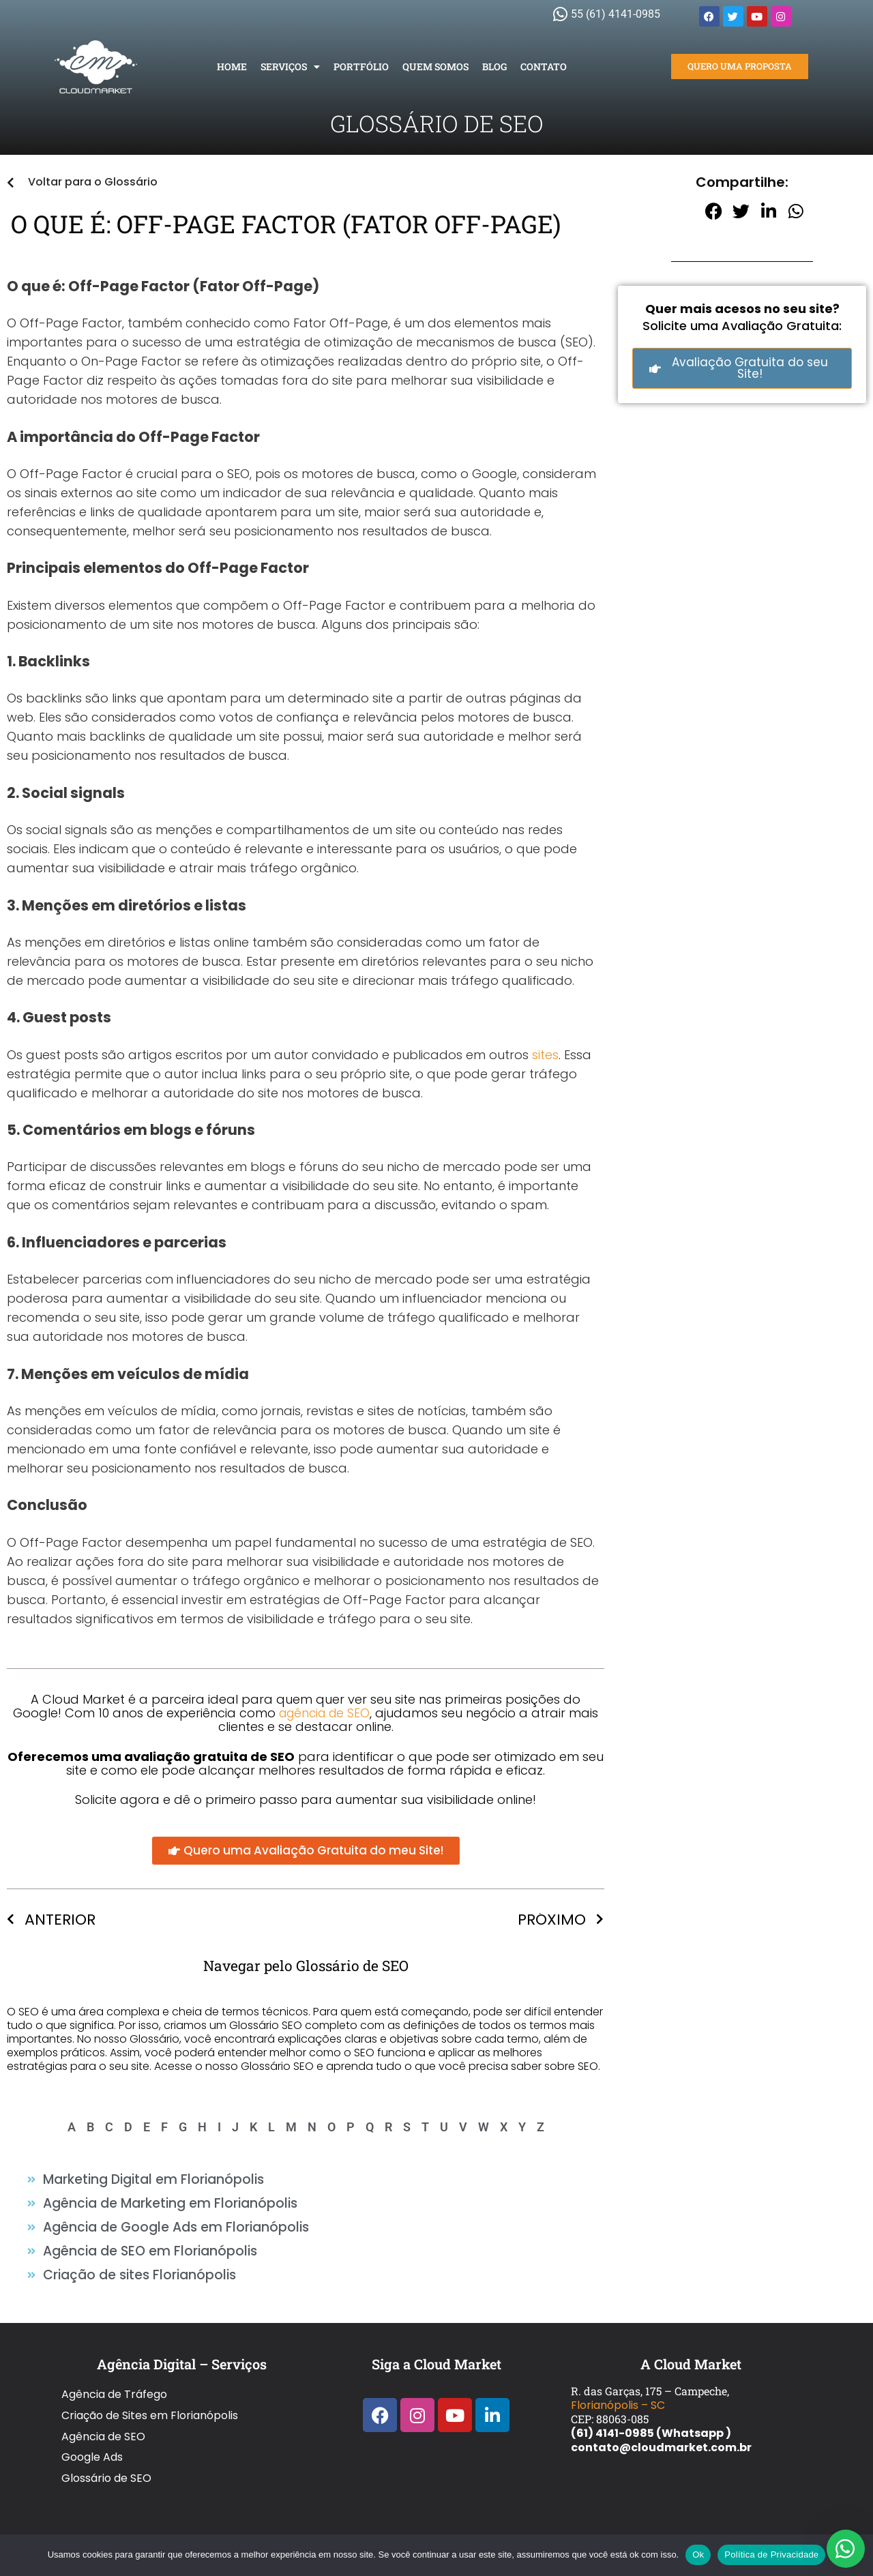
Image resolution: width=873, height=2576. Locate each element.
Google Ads (92, 2424)
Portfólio (361, 66)
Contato (543, 66)
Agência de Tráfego (114, 2381)
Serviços (290, 66)
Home (232, 66)
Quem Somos (435, 66)
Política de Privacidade (771, 2554)
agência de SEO (324, 1712)
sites (545, 1054)
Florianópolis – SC (618, 2395)
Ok (698, 2554)
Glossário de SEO (106, 2438)
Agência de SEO (103, 2410)
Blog (494, 66)
